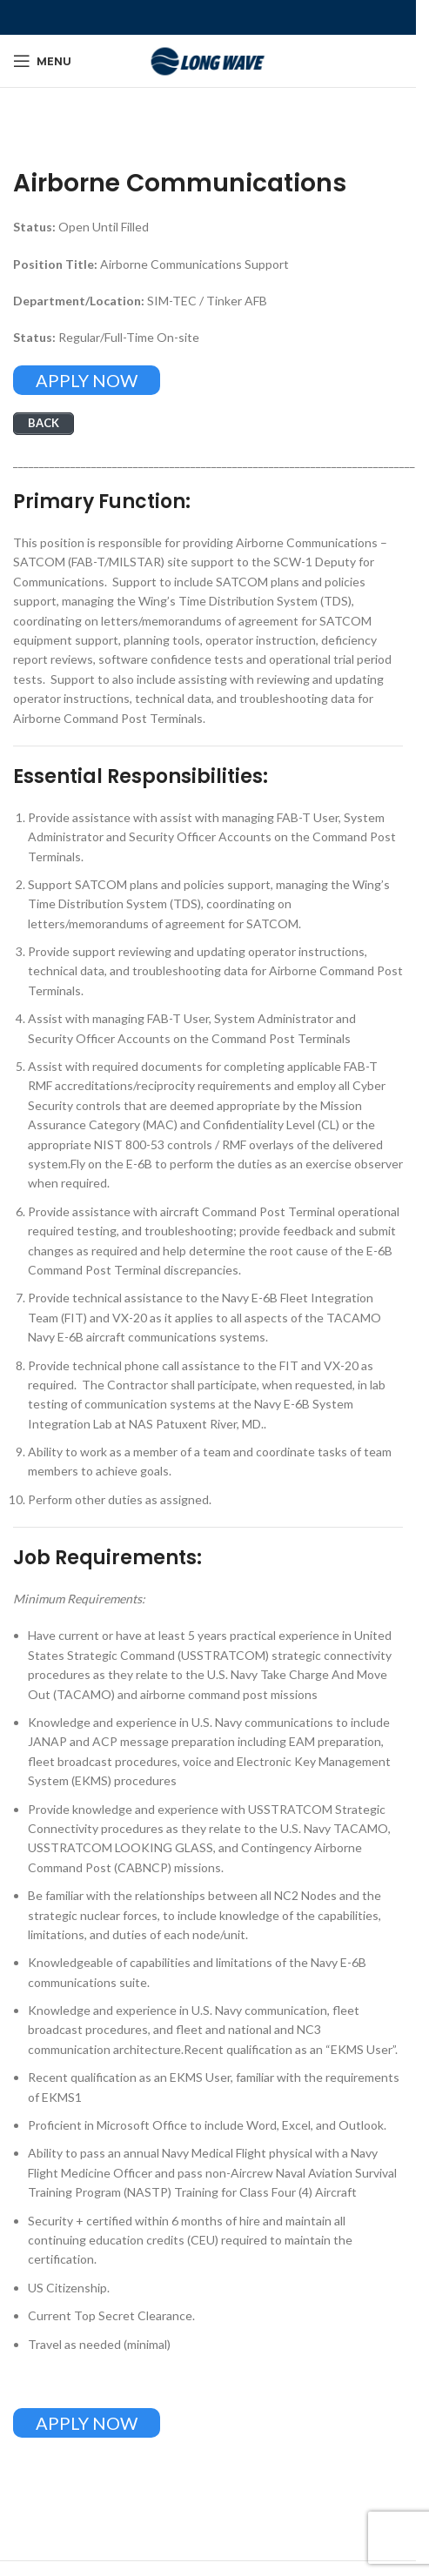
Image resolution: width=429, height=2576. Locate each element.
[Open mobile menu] (42, 60)
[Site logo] (208, 59)
